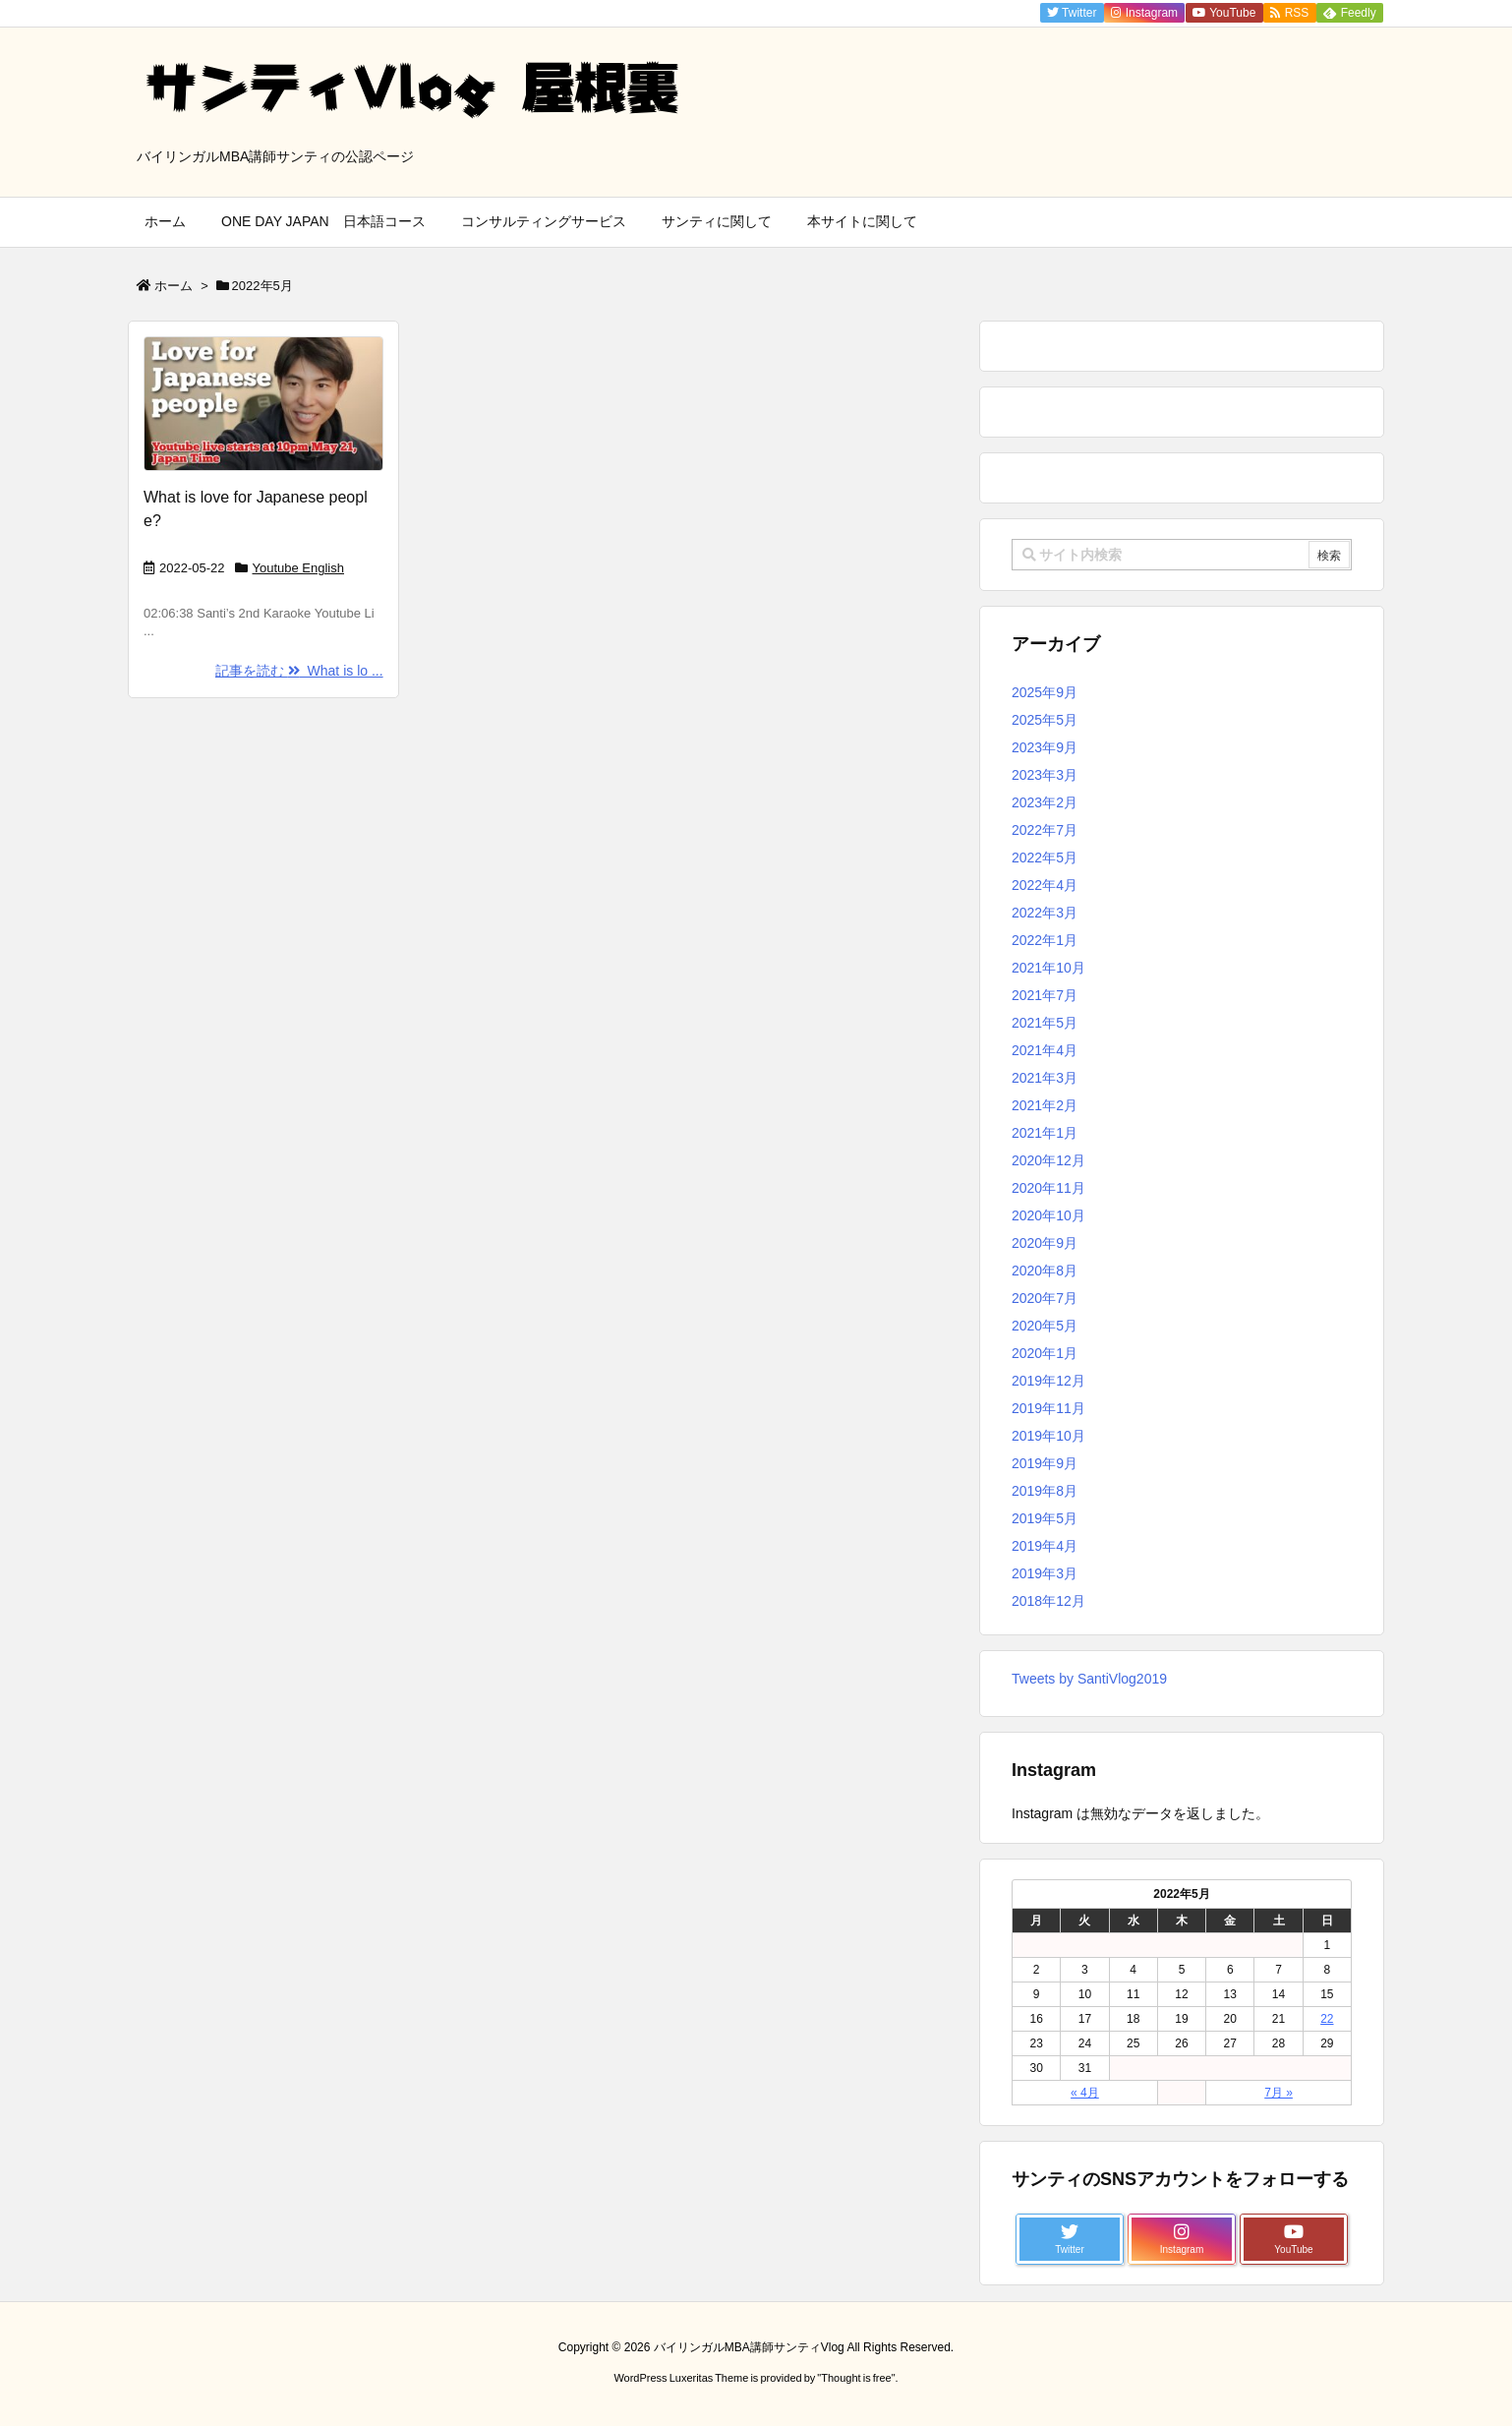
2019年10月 (1048, 1436)
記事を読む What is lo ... (299, 671)
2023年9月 (1044, 747)
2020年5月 (1044, 1325)
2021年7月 (1044, 995)
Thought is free (856, 2378)
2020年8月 (1044, 1270)
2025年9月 (1044, 692)
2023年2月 (1044, 802)
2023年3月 (1044, 775)
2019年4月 (1044, 1546)
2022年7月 (1044, 830)
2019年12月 (1048, 1381)
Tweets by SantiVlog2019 (1089, 1678)
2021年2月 (1044, 1105)
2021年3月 (1044, 1078)
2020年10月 (1048, 1215)
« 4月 (1085, 2093)
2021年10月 (1048, 968)
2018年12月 (1048, 1601)
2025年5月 (1044, 720)
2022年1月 (1044, 940)
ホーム (173, 285)
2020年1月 (1044, 1353)
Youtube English (299, 568)
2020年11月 (1048, 1188)
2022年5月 (1044, 857)
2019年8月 (1044, 1491)
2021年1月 (1044, 1133)
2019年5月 (1044, 1518)
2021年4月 (1044, 1050)
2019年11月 (1048, 1408)
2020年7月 (1044, 1298)
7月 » (1278, 2093)
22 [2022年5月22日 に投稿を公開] (1326, 2019)
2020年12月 (1048, 1160)
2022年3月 (1044, 912)
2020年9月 (1044, 1243)
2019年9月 (1044, 1463)
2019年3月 (1044, 1573)
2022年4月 (1044, 885)
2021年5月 (1044, 1023)
